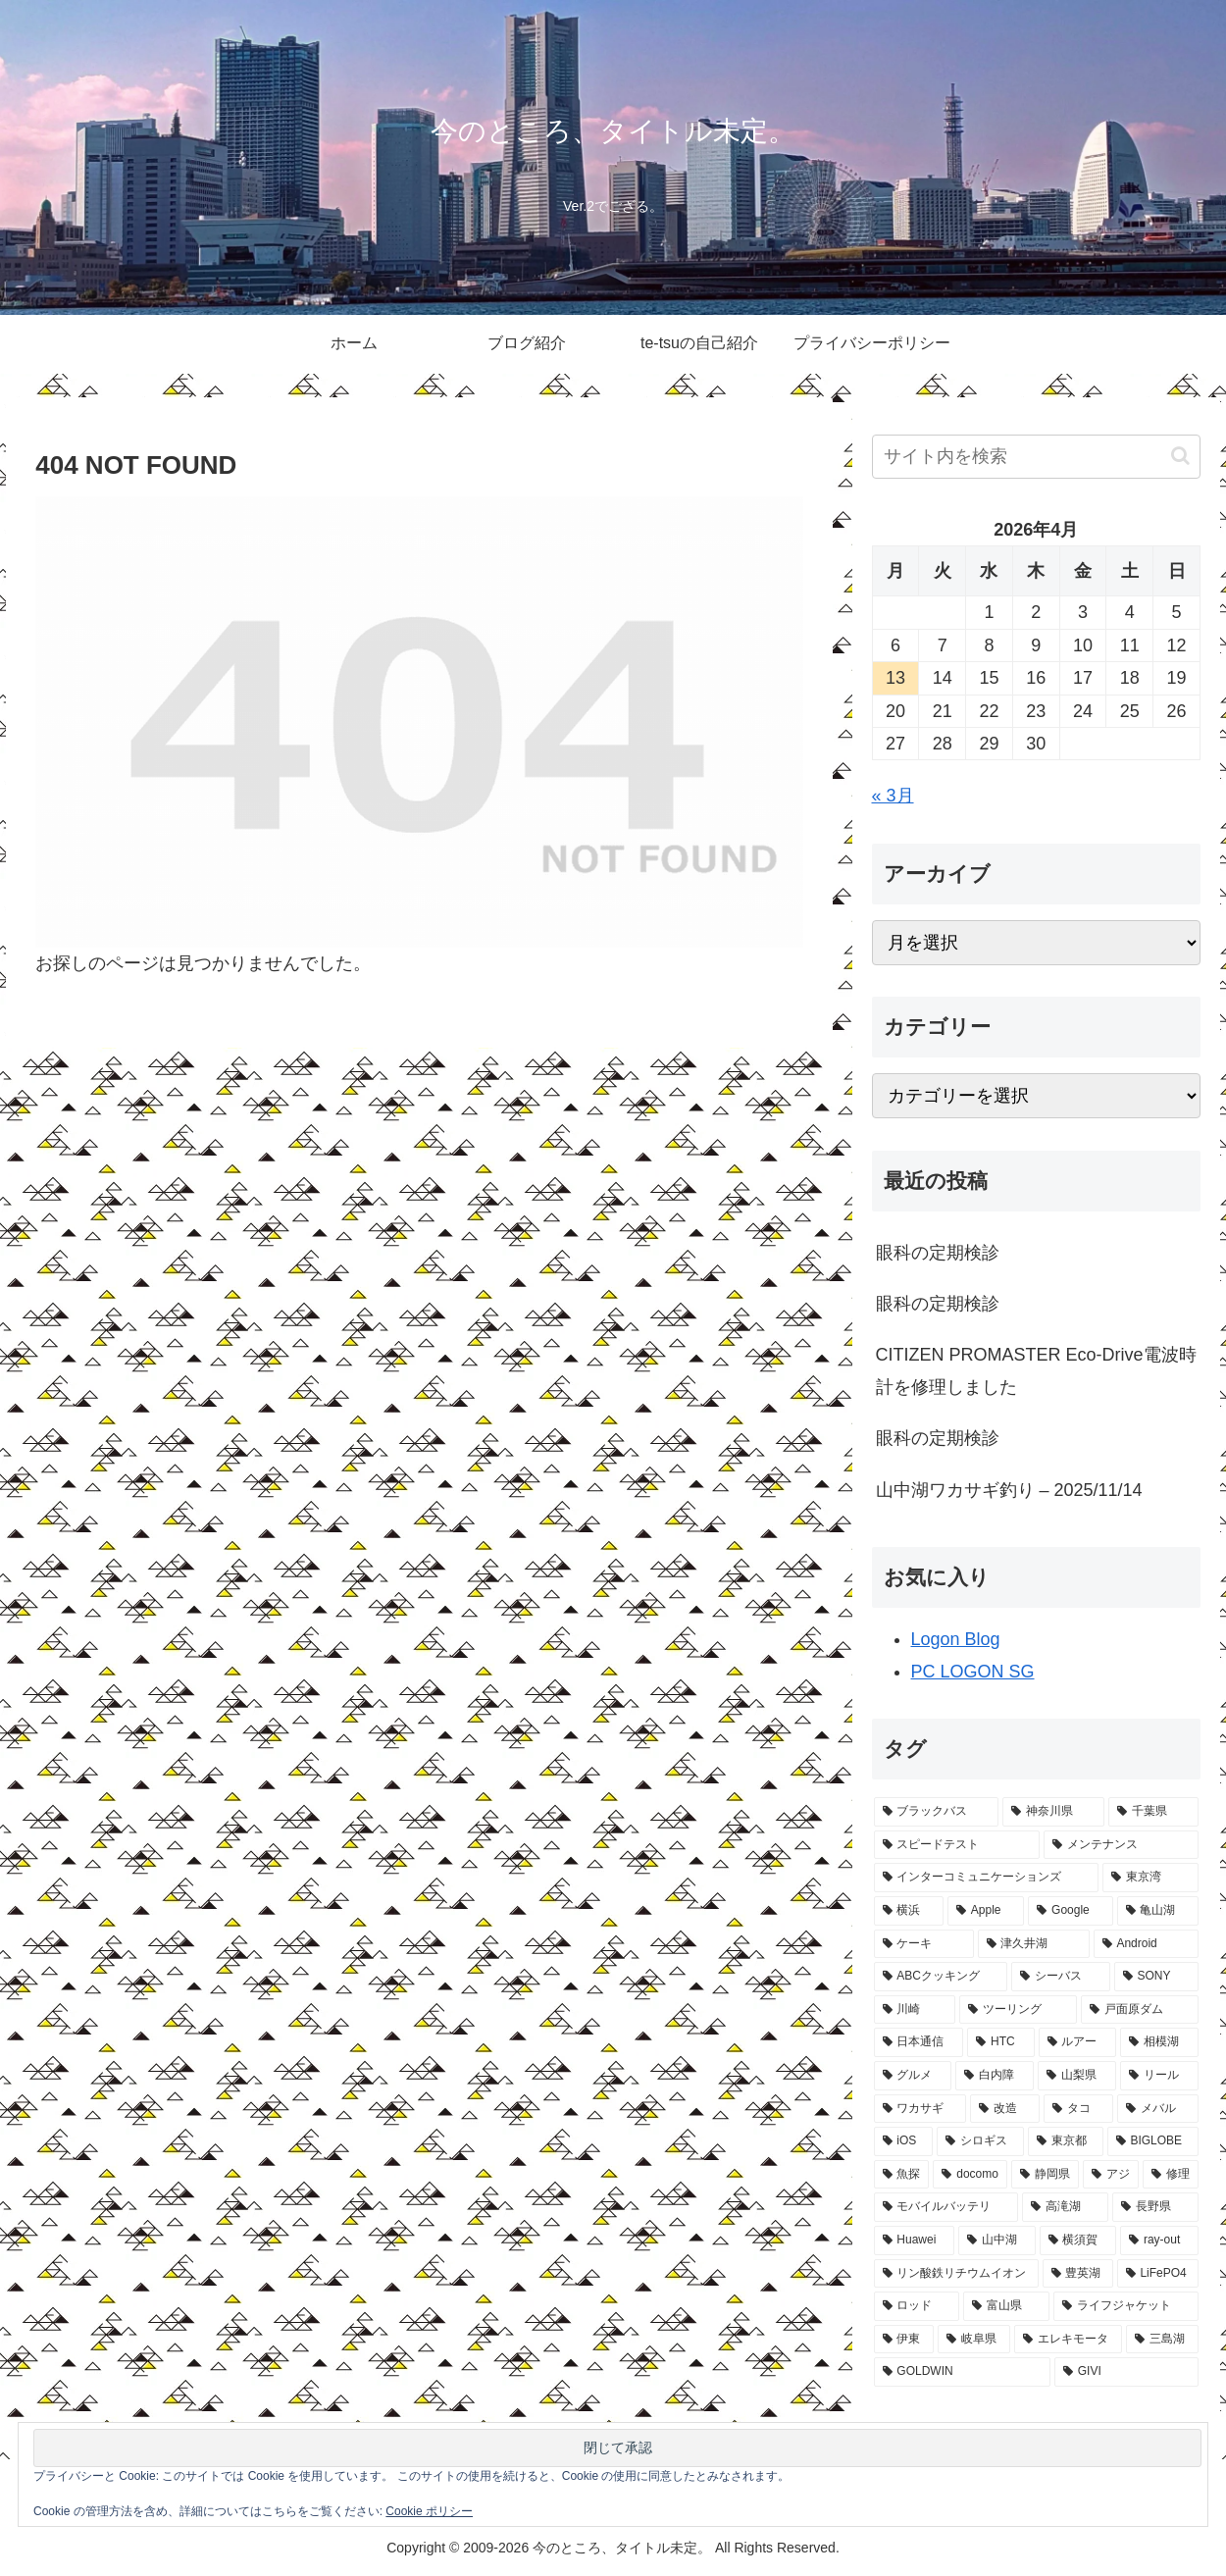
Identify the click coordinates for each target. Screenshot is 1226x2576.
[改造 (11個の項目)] (1005, 2109)
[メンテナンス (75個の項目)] (1121, 1845)
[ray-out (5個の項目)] (1159, 2240)
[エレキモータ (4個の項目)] (1068, 2339)
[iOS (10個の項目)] (904, 2141)
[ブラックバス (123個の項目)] (936, 1812)
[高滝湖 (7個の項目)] (1065, 2207)
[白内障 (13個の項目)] (994, 2075)
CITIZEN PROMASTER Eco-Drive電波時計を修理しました (1036, 1370)
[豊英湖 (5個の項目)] (1078, 2274)
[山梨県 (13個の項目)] (1077, 2075)
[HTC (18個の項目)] (1000, 2042)
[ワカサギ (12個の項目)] (920, 2109)
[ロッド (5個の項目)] (917, 2306)
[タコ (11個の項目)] (1078, 2109)
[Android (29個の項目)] (1146, 1944)
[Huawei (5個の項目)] (914, 2240)
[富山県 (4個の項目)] (1006, 2306)
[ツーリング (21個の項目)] (1018, 2010)
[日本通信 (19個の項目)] (919, 2042)
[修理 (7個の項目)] (1171, 2175)
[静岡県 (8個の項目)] (1045, 2175)
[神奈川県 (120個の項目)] (1053, 1812)
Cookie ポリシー (429, 2511)
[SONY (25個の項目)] (1156, 1976)
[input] (1036, 457)
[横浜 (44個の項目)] (909, 1911)
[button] (1180, 455)
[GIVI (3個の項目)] (1126, 2372)
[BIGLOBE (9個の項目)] (1153, 2141)
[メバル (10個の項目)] (1158, 2109)
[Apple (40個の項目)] (985, 1911)
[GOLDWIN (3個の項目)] (962, 2372)
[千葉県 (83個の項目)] (1153, 1812)
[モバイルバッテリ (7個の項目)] (946, 2207)
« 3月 (893, 795)
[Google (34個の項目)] (1070, 1911)
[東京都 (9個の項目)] (1065, 2141)
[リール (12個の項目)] (1159, 2075)
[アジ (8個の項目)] (1111, 2175)
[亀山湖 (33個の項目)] (1158, 1911)
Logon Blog (955, 1639)
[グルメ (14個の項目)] (913, 2075)
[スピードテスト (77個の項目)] (957, 1845)
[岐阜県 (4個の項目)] (974, 2339)
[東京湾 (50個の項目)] (1150, 1877)
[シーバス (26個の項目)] (1060, 1976)
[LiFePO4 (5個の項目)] (1158, 2274)
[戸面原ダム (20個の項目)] (1140, 2010)
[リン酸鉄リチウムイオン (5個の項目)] (956, 2274)
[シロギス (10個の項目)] (980, 2141)
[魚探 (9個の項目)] (902, 2175)
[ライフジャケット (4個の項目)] (1126, 2306)
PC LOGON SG (973, 1671)
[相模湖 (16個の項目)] (1159, 2042)
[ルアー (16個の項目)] (1078, 2042)
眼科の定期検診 (937, 1252)
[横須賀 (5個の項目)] (1078, 2240)
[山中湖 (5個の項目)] (997, 2240)
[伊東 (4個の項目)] (904, 2339)
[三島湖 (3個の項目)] (1162, 2339)
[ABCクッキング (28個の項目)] (941, 1976)
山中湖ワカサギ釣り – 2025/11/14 (1009, 1490)
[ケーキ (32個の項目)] (924, 1944)
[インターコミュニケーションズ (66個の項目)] (986, 1877)
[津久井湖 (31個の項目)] (1034, 1944)
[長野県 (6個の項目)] (1155, 2207)
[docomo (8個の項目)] (970, 2175)
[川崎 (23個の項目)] (915, 2010)
